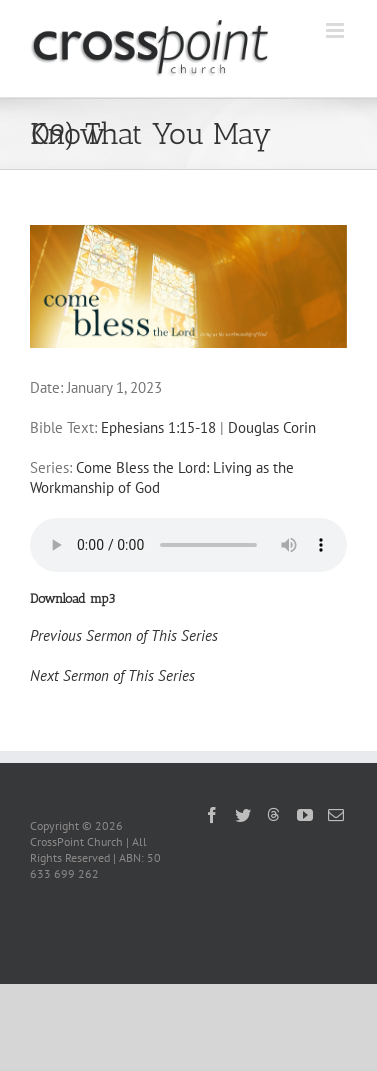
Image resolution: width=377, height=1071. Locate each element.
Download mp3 (72, 598)
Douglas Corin (272, 427)
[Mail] (336, 815)
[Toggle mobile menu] (336, 30)
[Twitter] (243, 815)
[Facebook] (212, 815)
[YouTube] (305, 815)
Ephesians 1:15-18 (158, 427)
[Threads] (274, 814)
